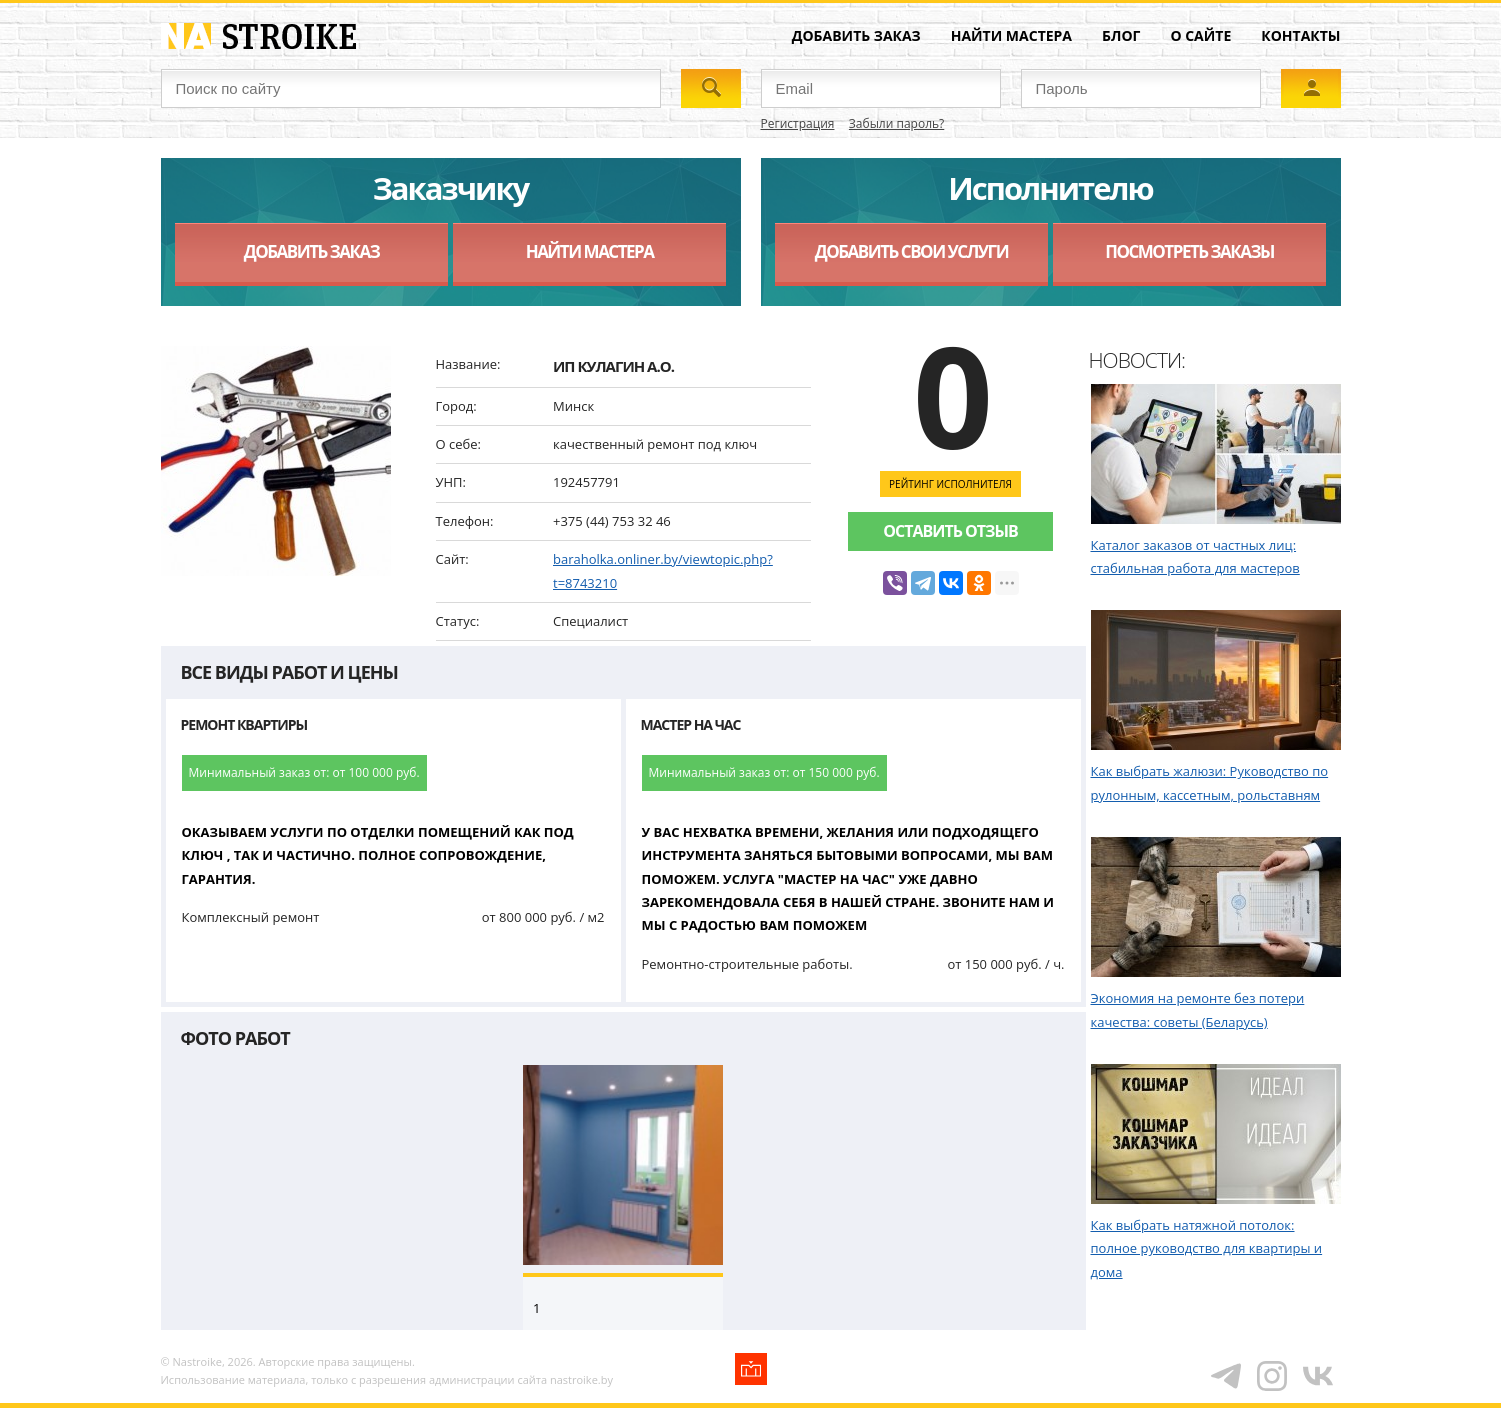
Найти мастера (1011, 35)
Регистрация (798, 123)
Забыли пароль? (896, 123)
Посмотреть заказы (1189, 251)
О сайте (1200, 35)
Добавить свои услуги (911, 251)
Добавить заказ (856, 35)
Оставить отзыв (950, 531)
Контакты (1300, 35)
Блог (1121, 35)
